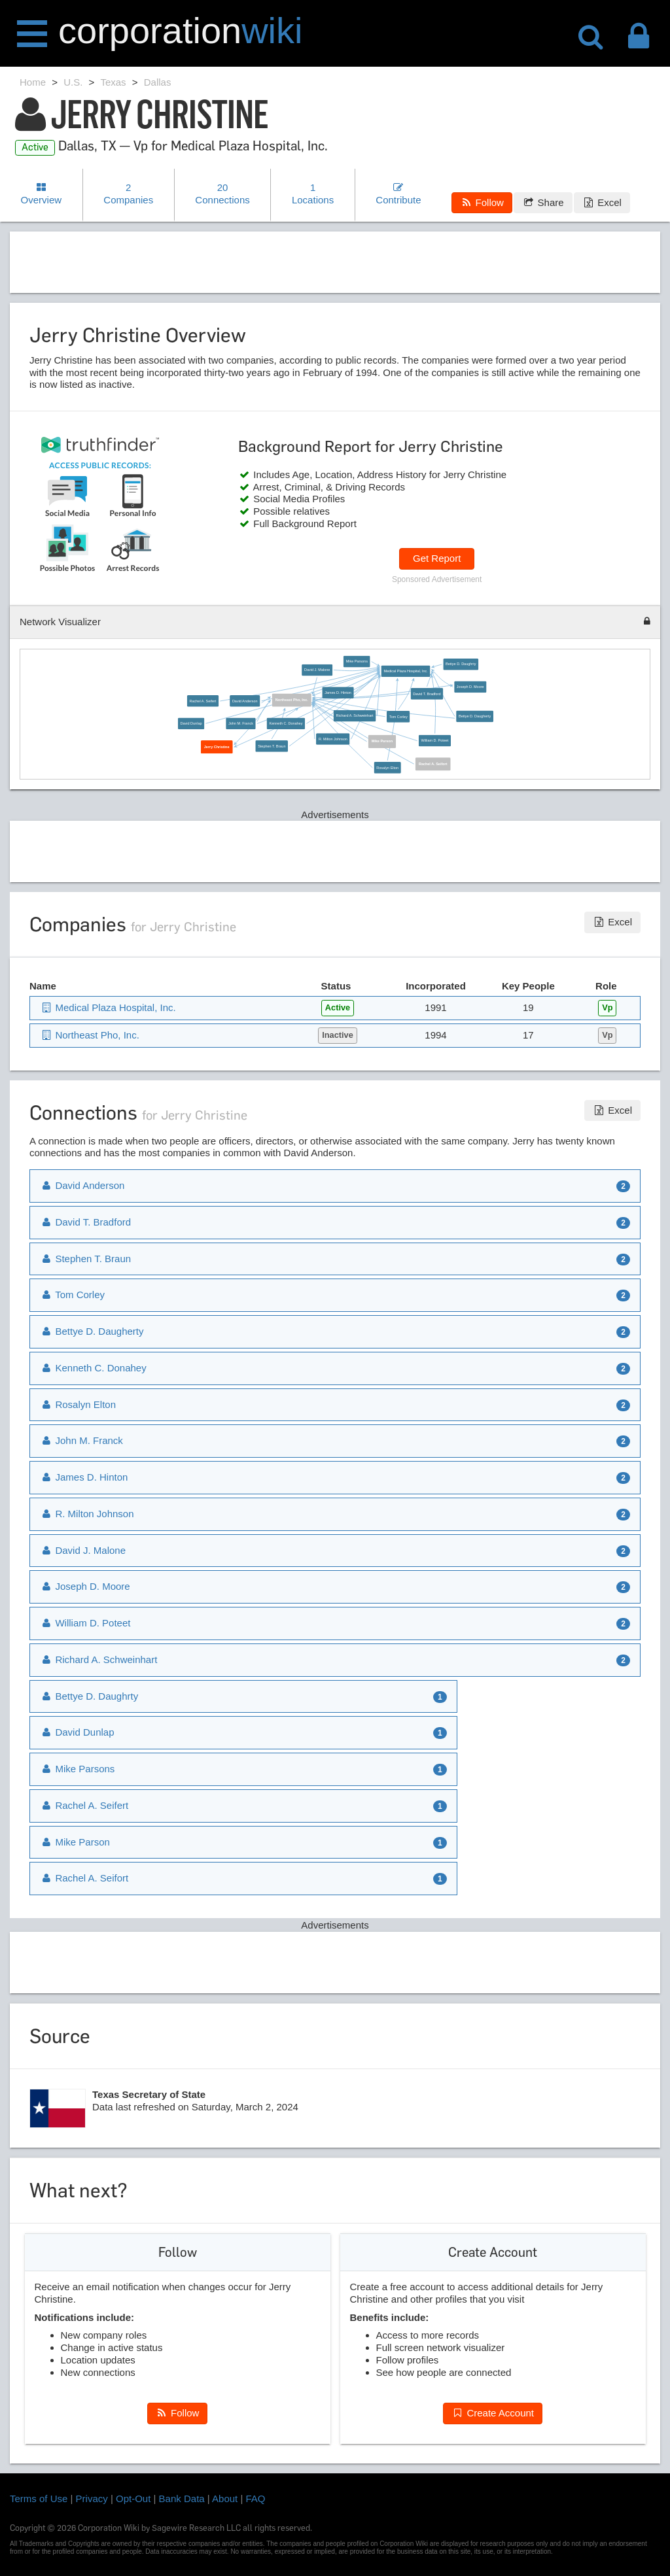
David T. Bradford (426, 694)
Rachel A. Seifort (433, 764)
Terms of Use (38, 2498)
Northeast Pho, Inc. (291, 700)
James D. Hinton (338, 693)
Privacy (92, 2498)
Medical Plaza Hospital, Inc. (405, 671)
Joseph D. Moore (470, 687)
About (225, 2498)
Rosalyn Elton (387, 767)
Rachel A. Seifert (203, 701)
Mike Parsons (357, 661)
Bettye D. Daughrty (461, 664)
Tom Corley (398, 717)
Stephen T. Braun (271, 746)
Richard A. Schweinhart (355, 716)
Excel (602, 202)
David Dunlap (191, 723)
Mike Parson (382, 742)
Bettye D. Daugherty (475, 716)
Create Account (492, 2412)
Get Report (437, 558)
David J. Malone (317, 670)
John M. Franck (240, 723)
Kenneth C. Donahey (286, 723)
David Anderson (245, 701)
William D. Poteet (434, 740)
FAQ (256, 2498)
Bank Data (182, 2498)
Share (542, 202)
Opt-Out (133, 2498)
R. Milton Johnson (333, 739)
